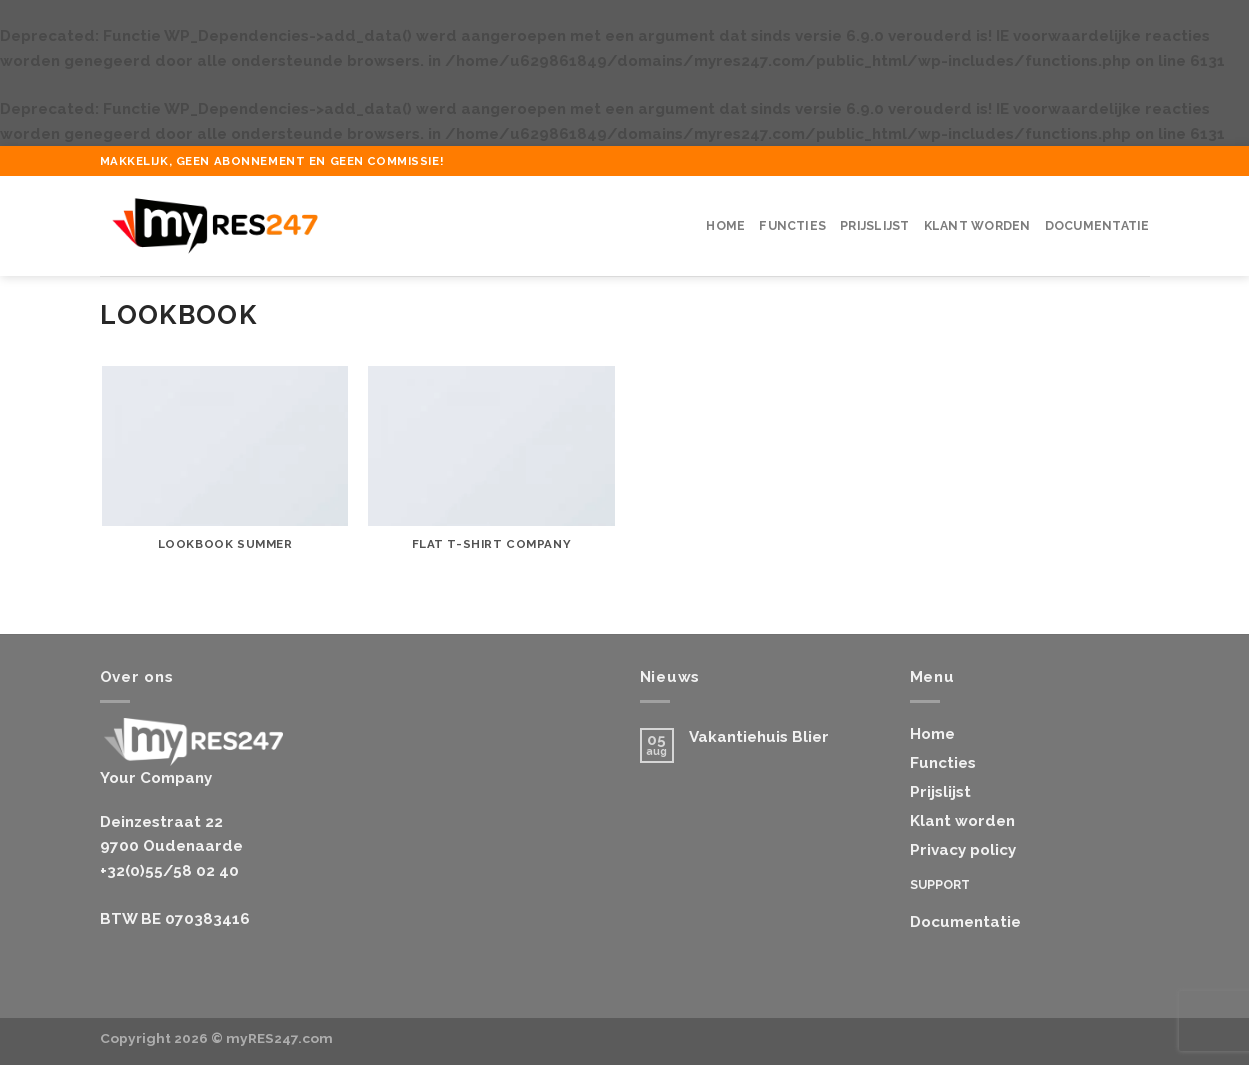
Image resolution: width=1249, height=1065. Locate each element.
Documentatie (1097, 226)
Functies (792, 226)
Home (725, 226)
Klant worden (977, 226)
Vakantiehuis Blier (759, 737)
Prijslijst (874, 226)
